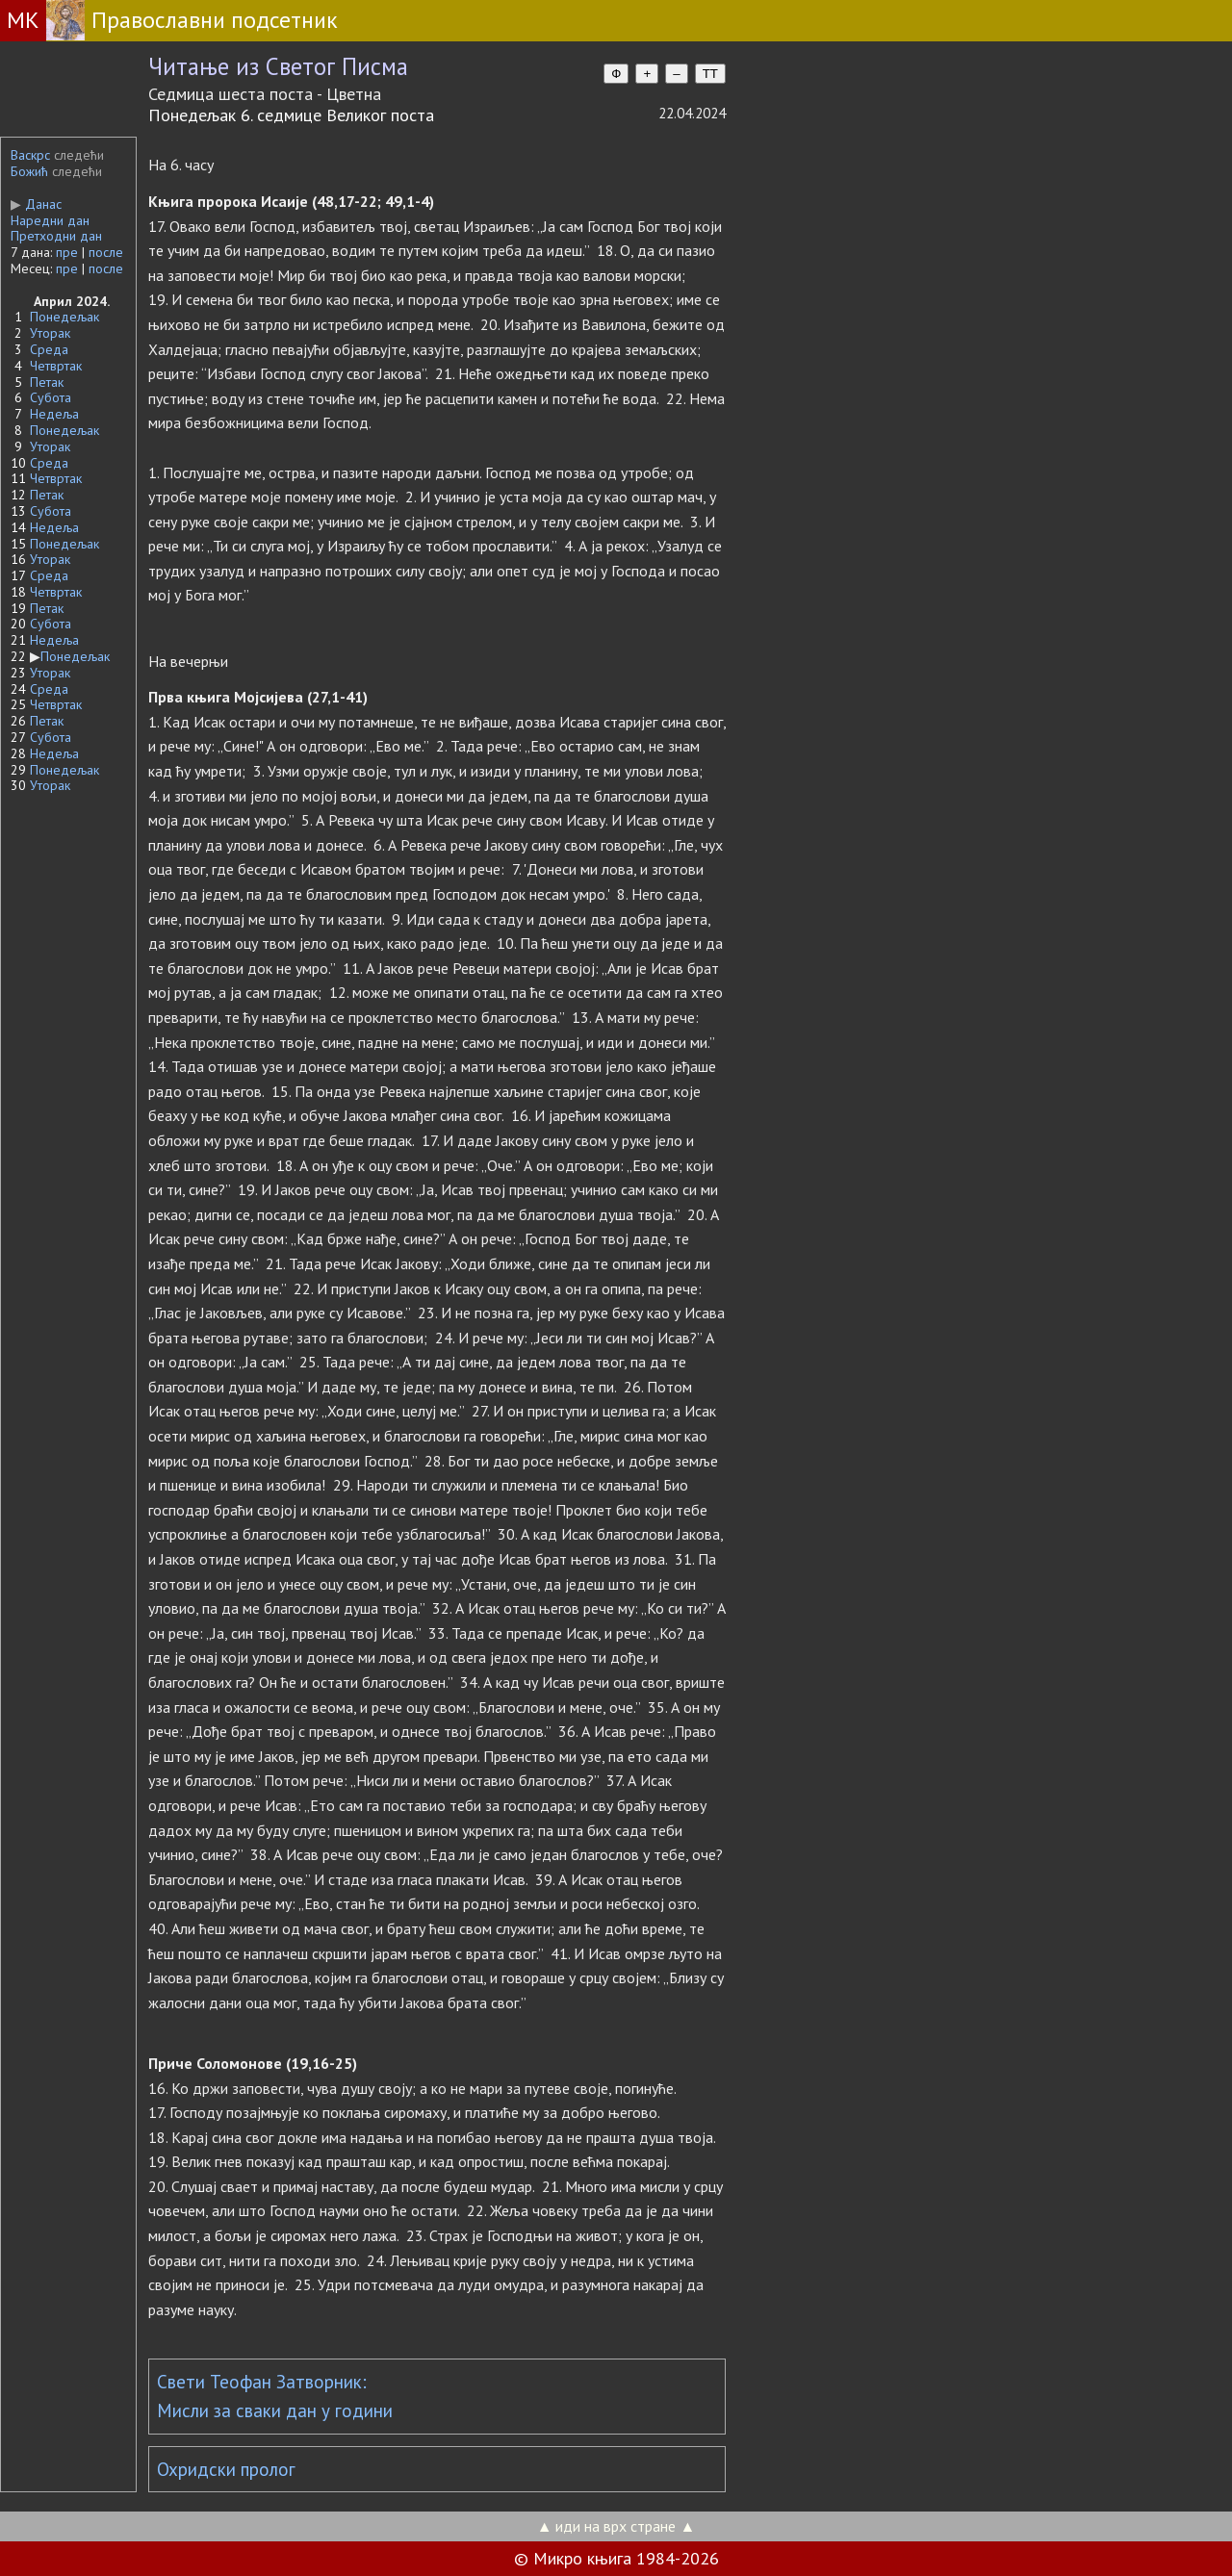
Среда (49, 349)
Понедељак (64, 316)
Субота (50, 397)
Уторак (50, 333)
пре (67, 252)
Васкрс (30, 155)
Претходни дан (56, 235)
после (106, 252)
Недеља (54, 413)
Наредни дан (50, 220)
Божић (29, 171)
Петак (47, 382)
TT (710, 73)
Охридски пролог (226, 2469)
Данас (36, 204)
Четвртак (56, 365)
